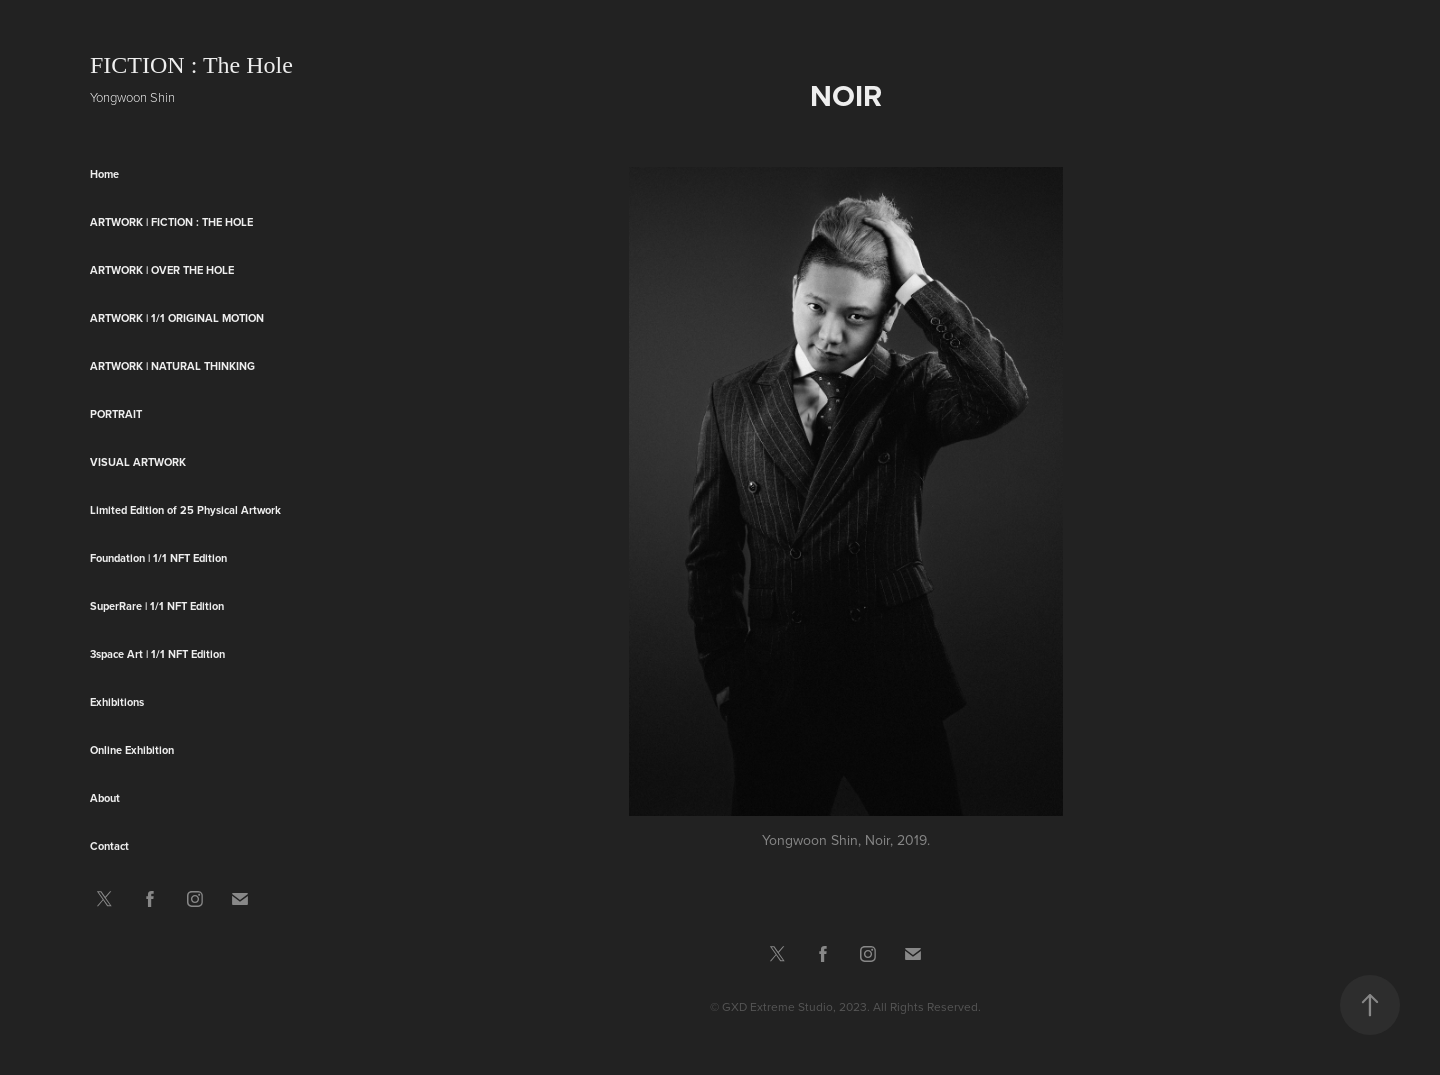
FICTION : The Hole (191, 65)
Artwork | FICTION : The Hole (171, 222)
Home (104, 174)
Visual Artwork (138, 462)
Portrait (116, 414)
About (105, 798)
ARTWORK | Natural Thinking (172, 366)
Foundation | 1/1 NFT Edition (158, 558)
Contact (109, 846)
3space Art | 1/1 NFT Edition (157, 654)
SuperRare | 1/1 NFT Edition (157, 606)
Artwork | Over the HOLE (162, 270)
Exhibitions (117, 702)
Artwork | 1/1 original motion (177, 318)
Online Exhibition (132, 750)
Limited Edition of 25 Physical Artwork (185, 510)
